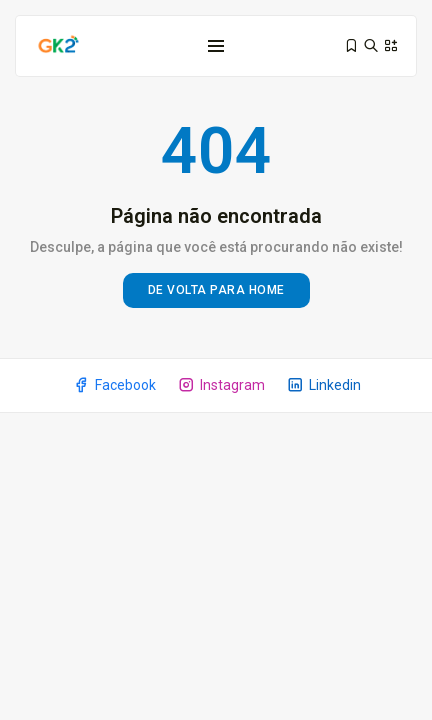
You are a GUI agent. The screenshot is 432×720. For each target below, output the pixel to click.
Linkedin (323, 385)
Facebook (114, 385)
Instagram (221, 385)
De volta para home (216, 290)
